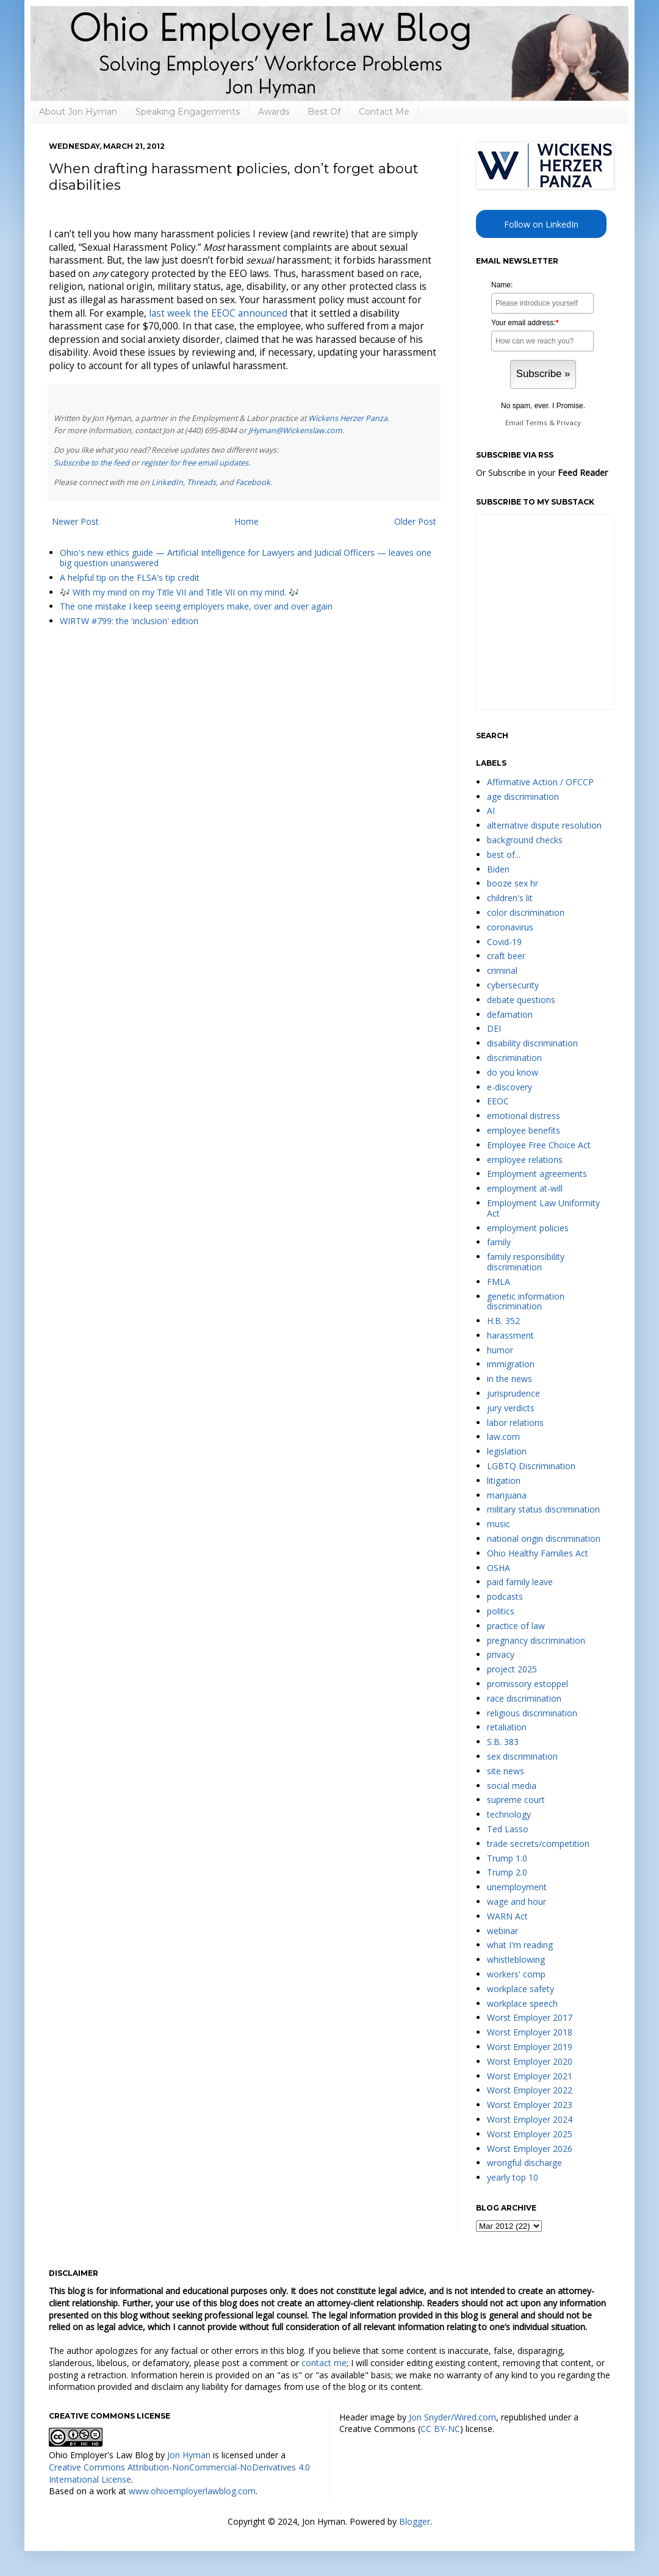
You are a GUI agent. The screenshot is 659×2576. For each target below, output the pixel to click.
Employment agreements (537, 1173)
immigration (511, 1364)
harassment (510, 1335)
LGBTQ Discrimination (531, 1466)
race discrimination (524, 1698)
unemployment (517, 1887)
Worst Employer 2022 (529, 2090)
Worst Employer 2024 (529, 2119)
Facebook (253, 482)
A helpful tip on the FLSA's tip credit (130, 577)
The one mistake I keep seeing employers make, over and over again (196, 606)
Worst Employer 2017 (529, 2017)
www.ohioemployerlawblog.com (192, 2491)
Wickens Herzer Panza (347, 418)
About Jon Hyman (78, 111)
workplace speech (522, 2003)
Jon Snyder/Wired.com (452, 2417)
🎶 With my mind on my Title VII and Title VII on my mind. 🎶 (179, 592)
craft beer (506, 956)
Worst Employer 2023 (529, 2104)
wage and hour (516, 1901)
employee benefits (523, 1130)
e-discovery (509, 1087)
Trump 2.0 (507, 1872)
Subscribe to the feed (91, 463)
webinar (502, 1931)
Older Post (415, 521)
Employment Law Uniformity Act (543, 1208)
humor (500, 1350)
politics (500, 1611)
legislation (507, 1451)
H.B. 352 (503, 1320)
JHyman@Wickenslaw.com (295, 430)
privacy (500, 1654)
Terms (536, 422)
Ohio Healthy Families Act (537, 1553)
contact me (324, 2363)
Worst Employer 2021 (529, 2076)
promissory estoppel (527, 1683)
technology (509, 1814)
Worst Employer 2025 (529, 2134)
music (498, 1524)
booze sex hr (512, 883)
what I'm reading (520, 1945)
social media (511, 1785)
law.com (503, 1436)
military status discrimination (543, 1509)
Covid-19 (504, 942)
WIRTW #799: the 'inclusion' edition (129, 621)
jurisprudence (513, 1393)
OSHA (498, 1568)
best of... (503, 854)
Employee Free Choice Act (539, 1145)
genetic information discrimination (525, 1301)
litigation (503, 1480)
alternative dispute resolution (544, 825)
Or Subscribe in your (542, 472)
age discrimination (523, 796)
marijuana (507, 1495)
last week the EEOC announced (218, 313)
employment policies (528, 1228)
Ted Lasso (507, 1829)
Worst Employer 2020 (529, 2061)
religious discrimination (532, 1713)
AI (491, 810)
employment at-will (525, 1188)
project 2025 (512, 1669)
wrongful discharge (524, 2162)
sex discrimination (522, 1756)
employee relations (525, 1159)
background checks (525, 840)
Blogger (414, 2521)
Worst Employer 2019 (529, 2047)
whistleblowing (516, 1959)
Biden (498, 869)
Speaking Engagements (187, 111)
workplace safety (520, 1989)
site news (505, 1771)
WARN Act (507, 1916)
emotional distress (523, 1115)
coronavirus (510, 927)
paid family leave (520, 1582)
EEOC (498, 1101)
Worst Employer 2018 (529, 2032)
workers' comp (516, 1974)
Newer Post (75, 521)
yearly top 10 (512, 2177)
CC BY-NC (440, 2428)
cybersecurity (513, 985)
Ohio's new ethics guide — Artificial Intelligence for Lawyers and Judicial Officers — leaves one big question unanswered (245, 558)
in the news (509, 1378)
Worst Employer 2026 (529, 2148)
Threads (201, 482)
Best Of (324, 111)
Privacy (568, 422)
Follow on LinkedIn (541, 224)
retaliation (507, 1727)
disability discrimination (532, 1043)
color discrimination (525, 912)
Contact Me (384, 111)
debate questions (521, 1000)
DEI (494, 1028)
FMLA (498, 1281)
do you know (512, 1072)
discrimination (514, 1057)
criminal (502, 970)
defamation (510, 1014)
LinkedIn (167, 482)
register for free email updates (194, 463)
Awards (273, 111)
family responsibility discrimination (525, 1262)
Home (246, 521)
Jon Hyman (189, 2455)
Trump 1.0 (507, 1858)
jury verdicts (511, 1408)
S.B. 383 (503, 1741)
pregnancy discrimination (536, 1640)
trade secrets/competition (538, 1843)
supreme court (516, 1799)
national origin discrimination (543, 1538)
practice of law (516, 1626)
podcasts (505, 1596)
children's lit (510, 898)
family (499, 1242)
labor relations (515, 1422)
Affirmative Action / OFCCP (540, 782)
